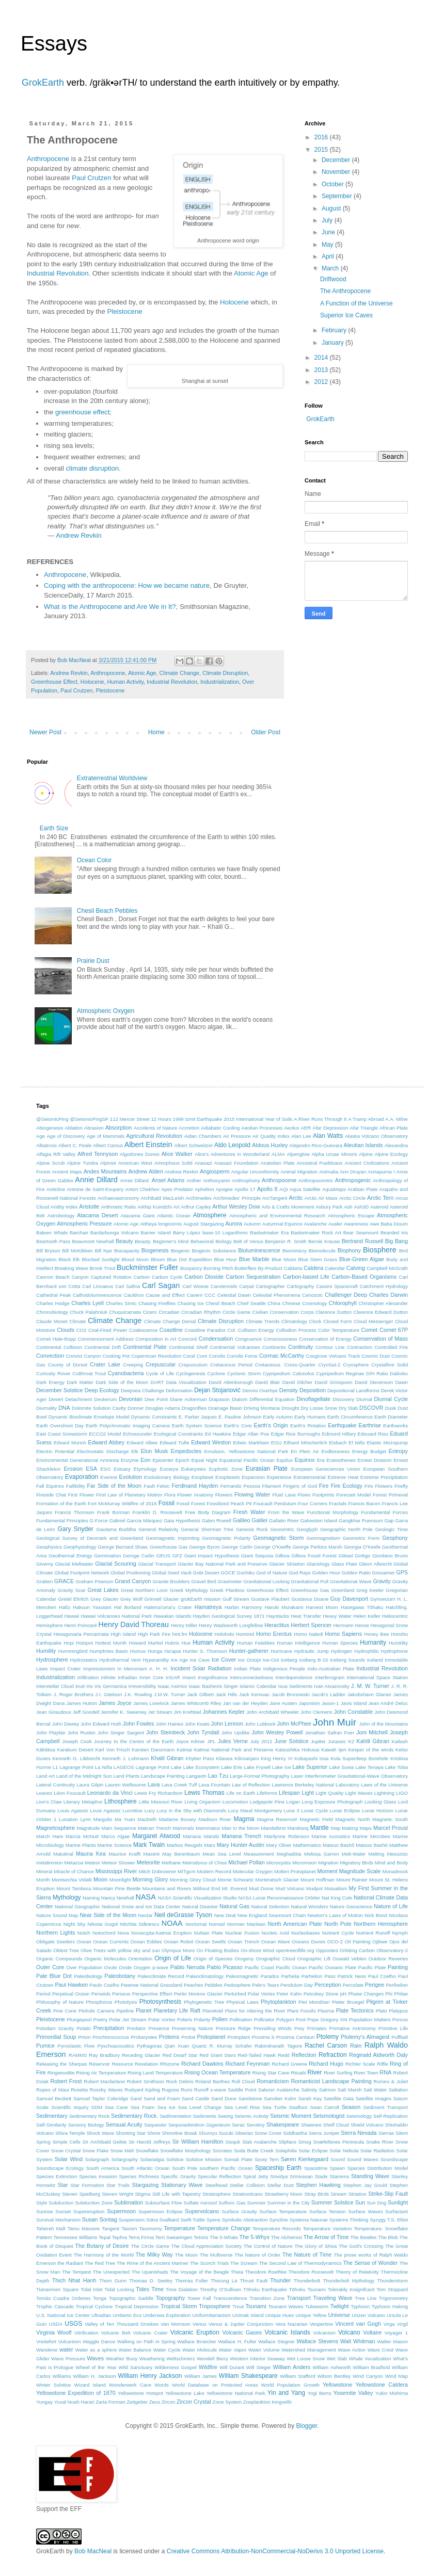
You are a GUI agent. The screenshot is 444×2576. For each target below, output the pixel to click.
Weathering (152, 2358)
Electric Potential (55, 1451)
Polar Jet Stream (127, 2019)
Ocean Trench (243, 1941)
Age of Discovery (65, 1136)
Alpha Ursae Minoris (334, 1154)
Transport (299, 2298)
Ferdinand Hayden (194, 1486)
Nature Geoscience (351, 1906)
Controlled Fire (391, 1347)
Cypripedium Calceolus (288, 1373)
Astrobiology (60, 1215)
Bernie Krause (324, 1241)
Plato (381, 2011)
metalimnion (49, 1862)
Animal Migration (299, 1171)
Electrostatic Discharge (103, 1451)
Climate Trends (262, 1321)
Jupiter (318, 1741)
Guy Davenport (349, 1599)
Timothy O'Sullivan (220, 2289)
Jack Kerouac (254, 1694)
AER (306, 1128)
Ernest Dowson (375, 1460)
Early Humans (310, 1417)
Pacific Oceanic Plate (332, 1967)
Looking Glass (380, 1802)
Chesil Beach (220, 1303)
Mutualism (335, 1888)
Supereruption (88, 2211)
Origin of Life (172, 1958)
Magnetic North (352, 1819)
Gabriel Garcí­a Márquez (135, 1520)
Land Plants (126, 1776)
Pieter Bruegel (348, 2002)
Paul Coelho (382, 1976)
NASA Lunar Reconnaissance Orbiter (280, 1898)
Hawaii (71, 1616)
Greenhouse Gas (310, 1590)
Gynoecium (382, 1599)
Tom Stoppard (392, 2289)
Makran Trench (154, 1828)
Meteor (92, 1862)
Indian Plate (247, 1668)
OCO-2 (335, 1941)
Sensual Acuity (123, 2124)
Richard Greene (289, 2064)
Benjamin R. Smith (286, 1241)
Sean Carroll (324, 2107)
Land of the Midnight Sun (84, 1776)
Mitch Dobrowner (158, 1871)
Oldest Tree (66, 1950)
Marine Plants (81, 1845)
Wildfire (208, 2367)
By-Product (270, 1268)
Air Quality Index (271, 1136)
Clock (315, 1321)
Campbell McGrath (387, 1268)
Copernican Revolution (156, 1356)
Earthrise (370, 1425)
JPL (211, 1741)
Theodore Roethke (266, 2272)
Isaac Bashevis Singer (213, 1686)
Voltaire (372, 2332)
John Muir (334, 1722)
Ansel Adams (168, 1180)
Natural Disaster (200, 1906)
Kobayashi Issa (311, 1758)
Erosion (73, 1469)
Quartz (199, 2046)
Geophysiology (80, 1547)
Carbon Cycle (167, 1277)
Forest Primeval (390, 1495)
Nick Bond (375, 1915)
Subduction (61, 2202)
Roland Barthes (212, 2081)
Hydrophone (394, 1651)
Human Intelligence (298, 1643)
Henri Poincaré (80, 1625)
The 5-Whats (224, 2237)
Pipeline (125, 2011)
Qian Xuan (177, 2046)
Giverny (44, 1564)
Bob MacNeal (93, 2551)
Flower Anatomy (195, 1495)
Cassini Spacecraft (337, 1286)
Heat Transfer (306, 1616)
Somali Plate (238, 2159)
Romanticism (273, 2081)
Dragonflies (194, 1408)
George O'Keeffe (272, 1547)
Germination (107, 1555)
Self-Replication (390, 2116)
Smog (304, 2142)
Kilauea (224, 1758)
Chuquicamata (125, 1312)
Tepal (104, 2237)
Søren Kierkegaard (304, 2159)
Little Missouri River (161, 1802)
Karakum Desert (75, 1749)
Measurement (259, 1854)
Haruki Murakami (283, 1607)
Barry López (186, 1232)
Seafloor (298, 2107)
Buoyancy (191, 1268)
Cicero (149, 1312)
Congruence (248, 1339)
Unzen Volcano (368, 2315)
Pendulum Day (296, 1985)
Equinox (305, 1460)
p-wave (160, 1967)
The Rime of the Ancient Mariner (152, 2263)
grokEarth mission (201, 1599)
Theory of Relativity (357, 2272)
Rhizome (170, 2064)
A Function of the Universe (356, 303)
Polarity (202, 2019)
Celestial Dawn (234, 1295)
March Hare (49, 1836)
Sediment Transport (385, 2107)
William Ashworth (331, 2367)
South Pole (184, 2168)
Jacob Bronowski (291, 1694)
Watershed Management (308, 2350)
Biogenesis (155, 1250)
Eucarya (169, 1469)
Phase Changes (366, 1994)
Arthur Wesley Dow (236, 1206)
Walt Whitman (357, 2341)
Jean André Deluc (388, 1703)
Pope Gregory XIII (327, 2019)
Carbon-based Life (306, 1277)
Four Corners (312, 1503)
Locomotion (235, 1802)
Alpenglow (298, 1154)
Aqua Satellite (305, 1189)
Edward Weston (211, 1442)
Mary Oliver (278, 1845)
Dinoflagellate (313, 1399)
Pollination (240, 2019)
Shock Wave (100, 2133)
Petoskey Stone (321, 1994)
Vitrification (86, 2333)
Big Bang (396, 1241)
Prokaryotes (144, 2037)
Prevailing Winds (272, 2028)
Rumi (186, 2089)
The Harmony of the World (103, 2255)
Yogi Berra (319, 2393)
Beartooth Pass (53, 1241)
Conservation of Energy (325, 1339)
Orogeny (243, 1958)
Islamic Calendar (258, 1686)
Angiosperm (215, 1171)
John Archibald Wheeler (272, 1712)
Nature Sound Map (57, 1915)
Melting (376, 1854)
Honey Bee (376, 1634)
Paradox (270, 1976)
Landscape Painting (163, 1776)
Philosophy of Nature (60, 2002)
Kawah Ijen (333, 1749)
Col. (231, 1330)
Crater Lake (105, 1364)
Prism (84, 2037)
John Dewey (65, 1724)
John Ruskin (82, 1732)
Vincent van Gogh (358, 2324)
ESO (105, 1469)
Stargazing (145, 2185)
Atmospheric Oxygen (105, 1011)
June (329, 232)
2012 (322, 381)
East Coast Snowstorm (61, 1434)
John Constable (353, 1712)
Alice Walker (177, 1154)
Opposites (327, 1950)
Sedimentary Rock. (134, 2116)
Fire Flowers (378, 1486)
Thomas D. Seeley (150, 2280)
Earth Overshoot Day (60, 1425)
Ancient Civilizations (367, 1163)
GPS (402, 1572)
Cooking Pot (116, 1356)
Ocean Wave (275, 1941)
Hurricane (281, 1651)
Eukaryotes (193, 1469)
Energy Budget (369, 1451)
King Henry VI (276, 1758)
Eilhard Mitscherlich (305, 1442)
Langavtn (196, 1776)
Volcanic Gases (242, 2332)
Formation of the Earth (61, 1503)
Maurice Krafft (124, 1854)
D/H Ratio (377, 1373)
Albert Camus (108, 1145)
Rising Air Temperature (101, 2072)
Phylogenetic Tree (204, 2002)
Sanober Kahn (280, 2098)
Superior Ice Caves (346, 315)
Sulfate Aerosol (200, 2202)
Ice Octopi (249, 1660)
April (329, 256)
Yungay (44, 2402)
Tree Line (365, 2298)
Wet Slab (337, 2358)
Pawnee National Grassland (151, 1985)
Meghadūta (289, 1854)
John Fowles (138, 1723)
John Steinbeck (165, 1732)
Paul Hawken (71, 1985)
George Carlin (236, 1547)
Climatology (294, 1321)
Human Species (340, 1643)
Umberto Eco (127, 2315)
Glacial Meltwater (74, 1564)
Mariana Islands (201, 1836)
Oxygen (142, 1967)
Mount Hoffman (317, 1879)
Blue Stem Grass (317, 1259)
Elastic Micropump (387, 1442)
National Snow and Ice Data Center (141, 1906)
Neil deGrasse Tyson (183, 1915)
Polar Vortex (162, 2019)
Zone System (227, 2402)
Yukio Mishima (391, 2393)
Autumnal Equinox (282, 1224)
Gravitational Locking (266, 1581)
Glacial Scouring (115, 1563)
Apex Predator (177, 1189)
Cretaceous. (268, 1364)
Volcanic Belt (115, 2333)
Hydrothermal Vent (119, 1660)
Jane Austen (283, 1703)
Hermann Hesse (351, 1625)
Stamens (339, 2176)
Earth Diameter (391, 1417)
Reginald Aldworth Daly (378, 2055)
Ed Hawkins (218, 1434)
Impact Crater (65, 1668)
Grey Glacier (104, 1599)
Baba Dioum (394, 1224)
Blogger (306, 2425)
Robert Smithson (145, 2081)
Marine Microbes (371, 1836)
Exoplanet (203, 1477)
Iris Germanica (110, 1686)
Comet (369, 1330)
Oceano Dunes (308, 1941)
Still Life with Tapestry (176, 2194)
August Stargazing (203, 1224)
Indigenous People (284, 1668)
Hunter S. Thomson (205, 1651)
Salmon (327, 2089)
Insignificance (213, 1677)
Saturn (400, 2098)
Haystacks (277, 1616)
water (66, 2349)
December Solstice (59, 1390)
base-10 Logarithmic (225, 1232)
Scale (42, 2107)
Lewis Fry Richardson (158, 1793)
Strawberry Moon (283, 2194)
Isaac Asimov (172, 1686)
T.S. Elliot (397, 2220)
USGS (73, 2323)
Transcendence (230, 2298)
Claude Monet (52, 1321)
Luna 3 (291, 1810)
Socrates (222, 2150)
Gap (389, 1520)
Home (156, 732)
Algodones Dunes (140, 1154)
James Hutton (81, 1703)
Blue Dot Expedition (189, 1259)
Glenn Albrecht (375, 1564)
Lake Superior (310, 1767)
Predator (136, 2028)
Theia (237, 2272)
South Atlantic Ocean (145, 2168)
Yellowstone (337, 2384)
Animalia (328, 1171)
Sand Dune (223, 2098)
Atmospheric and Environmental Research (277, 1215)
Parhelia (290, 1976)
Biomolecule (322, 1250)
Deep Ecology (102, 1390)
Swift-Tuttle (192, 2220)
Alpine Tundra (82, 1163)
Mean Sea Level (221, 1854)
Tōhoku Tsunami (307, 2289)
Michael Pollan (246, 1862)
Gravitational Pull (310, 1581)
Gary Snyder (75, 1529)
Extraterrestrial (309, 1477)
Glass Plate (344, 1564)
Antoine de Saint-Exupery (95, 1189)
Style (41, 2202)
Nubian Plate (208, 1933)
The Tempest (76, 2272)
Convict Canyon (83, 1356)
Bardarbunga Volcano (114, 1232)
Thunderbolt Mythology (348, 2280)
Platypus (398, 2011)
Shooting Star (131, 2133)
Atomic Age (251, 273)
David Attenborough (231, 1382)
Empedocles (186, 1451)
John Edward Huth (101, 1724)
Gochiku (245, 1572)
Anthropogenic (353, 1180)
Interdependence (293, 1677)
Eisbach (337, 1442)
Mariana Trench (241, 1836)
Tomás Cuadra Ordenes (63, 2298)
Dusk (391, 1408)
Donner (136, 1408)
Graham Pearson (94, 1581)
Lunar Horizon (377, 1810)
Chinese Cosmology (304, 1303)
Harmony (252, 1607)
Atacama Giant (138, 1215)
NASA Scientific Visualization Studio (197, 1898)
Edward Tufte (174, 1442)
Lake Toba (396, 1767)
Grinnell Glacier (162, 1599)
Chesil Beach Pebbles (107, 910)
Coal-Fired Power (107, 1330)
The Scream (244, 2263)
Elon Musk (154, 1451)
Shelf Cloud (336, 2125)
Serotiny (255, 2125)
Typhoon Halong (389, 2306)
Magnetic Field (315, 1819)
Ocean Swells (210, 1941)
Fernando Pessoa (240, 1486)
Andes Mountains (105, 1171)
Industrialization (219, 682)
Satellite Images (373, 2098)
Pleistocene (124, 311)
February (335, 330)
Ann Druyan (353, 1171)
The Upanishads (150, 2272)
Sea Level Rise (242, 2107)
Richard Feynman (248, 2063)
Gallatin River (284, 1520)
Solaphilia (286, 2150)
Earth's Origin (271, 1425)
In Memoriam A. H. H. (142, 1668)
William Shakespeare (248, 2375)
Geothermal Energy (70, 1555)
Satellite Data (339, 2098)
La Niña (103, 1767)
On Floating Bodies (217, 1950)
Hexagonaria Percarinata (80, 1634)
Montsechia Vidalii (72, 1879)
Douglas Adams (162, 1408)
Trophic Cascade (55, 2306)
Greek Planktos (227, 1590)
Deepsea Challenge (142, 1390)
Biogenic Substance (214, 1250)
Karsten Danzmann (153, 1749)
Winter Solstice (53, 2385)
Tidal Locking (119, 2289)
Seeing (225, 2116)
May (328, 244)
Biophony (349, 1250)
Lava (154, 1784)
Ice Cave (200, 1660)
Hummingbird (73, 1651)
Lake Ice (281, 1767)
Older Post (265, 732)
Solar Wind (69, 2159)
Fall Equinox (50, 1486)
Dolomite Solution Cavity (99, 1408)
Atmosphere (210, 1215)
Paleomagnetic (242, 1976)
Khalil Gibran (167, 1758)
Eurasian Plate (267, 1468)
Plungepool (79, 2019)
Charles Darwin (388, 1295)
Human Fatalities (256, 1643)
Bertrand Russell (362, 1241)
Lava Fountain (214, 1785)
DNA (64, 1408)
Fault (149, 1486)
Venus (200, 2324)
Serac (238, 2125)
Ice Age (179, 1660)
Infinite (108, 1677)
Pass (329, 1976)
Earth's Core (237, 1425)
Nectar (145, 1915)
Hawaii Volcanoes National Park (116, 1616)
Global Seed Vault (172, 1572)
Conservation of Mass (380, 1338)
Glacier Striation (287, 1564)
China (273, 1303)
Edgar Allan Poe (251, 1434)
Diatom (239, 1399)
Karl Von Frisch (113, 1749)
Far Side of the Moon (114, 1486)
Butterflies (245, 1268)
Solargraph (97, 2159)
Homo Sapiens (343, 1634)
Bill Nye (103, 1250)
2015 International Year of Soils (258, 1119)
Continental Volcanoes (235, 1347)
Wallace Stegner (276, 2341)
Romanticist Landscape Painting (331, 2081)
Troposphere (214, 2306)
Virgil (402, 2324)
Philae (401, 1994)
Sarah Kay (310, 2098)
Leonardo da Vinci (110, 1793)
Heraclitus (276, 1625)
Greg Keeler (370, 1590)
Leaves (44, 1793)
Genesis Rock (252, 1529)
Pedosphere (237, 1985)
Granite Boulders (170, 1581)
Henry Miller (184, 1625)
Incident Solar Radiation (200, 1668)
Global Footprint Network (81, 1572)
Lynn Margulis (96, 1819)
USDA (55, 2324)
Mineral (44, 1871)
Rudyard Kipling (142, 2089)
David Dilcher (297, 1382)
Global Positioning (130, 1572)
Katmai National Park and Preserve (234, 1749)
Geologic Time (391, 1529)
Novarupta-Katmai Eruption (161, 1933)
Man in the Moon (241, 1828)
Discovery (343, 1399)
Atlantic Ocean (174, 1215)
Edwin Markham (251, 1442)
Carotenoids (224, 1286)
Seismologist (328, 2116)
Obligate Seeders (55, 1941)
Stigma (142, 2194)
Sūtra (152, 2220)
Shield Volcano (367, 2125)
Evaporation (81, 1476)
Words (161, 2385)
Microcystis (278, 1862)
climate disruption (92, 468)
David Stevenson (374, 1382)
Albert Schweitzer (194, 1145)
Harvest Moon (322, 1607)
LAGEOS (124, 1767)
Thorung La (224, 2280)
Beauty (124, 1241)
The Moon (186, 2255)
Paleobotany (119, 1976)
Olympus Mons (178, 1950)
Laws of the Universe (384, 1785)
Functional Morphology (333, 1512)
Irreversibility (142, 1686)
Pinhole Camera (96, 2011)
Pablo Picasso (225, 1967)
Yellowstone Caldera (382, 2384)
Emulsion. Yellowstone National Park (246, 1451)
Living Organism (202, 1802)
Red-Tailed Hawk (257, 2055)
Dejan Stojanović (217, 1390)
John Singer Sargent (121, 1732)
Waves (95, 2358)
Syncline (278, 2220)
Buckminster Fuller (147, 1267)
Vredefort (46, 2341)
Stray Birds (316, 2194)
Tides (142, 2289)
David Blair (267, 1382)
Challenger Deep (346, 1295)
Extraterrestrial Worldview (112, 778)
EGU (276, 1442)
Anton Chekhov (142, 1189)
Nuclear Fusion (242, 1933)
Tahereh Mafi (51, 2228)
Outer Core (50, 1967)
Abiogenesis (49, 1128)
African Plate (393, 1128)
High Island (123, 1634)
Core (202, 1356)
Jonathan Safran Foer (329, 1732)
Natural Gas (234, 1906)
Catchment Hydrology (384, 1286)
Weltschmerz (180, 2358)
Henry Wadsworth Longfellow (231, 1625)
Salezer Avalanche (278, 2089)
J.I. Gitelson (109, 1694)
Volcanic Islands (287, 2332)
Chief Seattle (251, 1303)
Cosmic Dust (375, 1356)
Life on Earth (241, 1793)
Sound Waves (362, 2159)
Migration (328, 1862)
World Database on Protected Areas (215, 2385)
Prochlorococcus (110, 2037)
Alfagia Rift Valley (55, 1154)
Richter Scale (360, 2064)
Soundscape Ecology (60, 2168)
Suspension (132, 2220)
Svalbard (169, 2220)
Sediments (204, 2116)
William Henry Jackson (150, 2375)
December (337, 160)
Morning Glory (150, 1879)
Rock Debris (179, 2081)
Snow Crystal (66, 2150)
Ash (348, 1207)
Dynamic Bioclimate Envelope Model (89, 1417)
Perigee (374, 1985)
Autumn (252, 1224)
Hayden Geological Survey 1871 (228, 1616)
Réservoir (99, 2064)
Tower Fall (199, 2298)
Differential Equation (271, 1399)
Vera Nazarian (291, 2324)
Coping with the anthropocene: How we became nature (127, 585)
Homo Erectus (274, 1634)
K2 (351, 1741)
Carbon (142, 1277)
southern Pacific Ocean (225, 2168)
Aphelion (204, 1189)
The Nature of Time (306, 2254)
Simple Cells (66, 2142)
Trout (238, 2306)
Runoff (201, 2089)
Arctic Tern (380, 1198)
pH (343, 1994)
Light (307, 1793)
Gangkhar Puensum (361, 1520)
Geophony (395, 1538)
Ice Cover (224, 1659)
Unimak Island (248, 2315)
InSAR (173, 1677)
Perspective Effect (152, 1994)
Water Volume (264, 2350)
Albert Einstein (148, 1144)
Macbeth (146, 1819)
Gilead (346, 1555)
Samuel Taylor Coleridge (100, 2098)
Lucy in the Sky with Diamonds (191, 1810)
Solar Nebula (343, 2150)
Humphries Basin (109, 1651)
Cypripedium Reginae (340, 1373)
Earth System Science (197, 1425)
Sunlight (398, 2202)
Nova (123, 1933)
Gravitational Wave (351, 1581)
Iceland (375, 1660)
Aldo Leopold (232, 1145)
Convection (50, 1356)
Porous (400, 2019)
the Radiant (70, 2263)
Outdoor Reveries (388, 1958)
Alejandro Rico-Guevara (315, 1145)
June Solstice (292, 1741)
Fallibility (75, 1486)
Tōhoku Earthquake (265, 2289)
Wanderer (47, 2350)
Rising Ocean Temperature (217, 2072)
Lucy (150, 1810)
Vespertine (321, 2324)
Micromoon (304, 1862)
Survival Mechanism (58, 2220)
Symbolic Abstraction (245, 2220)
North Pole (338, 1924)
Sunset (63, 2211)
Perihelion (397, 1985)
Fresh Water (249, 1512)
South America (102, 2168)
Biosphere (380, 1250)
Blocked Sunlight (101, 1259)
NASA (146, 1897)
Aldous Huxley (270, 1145)
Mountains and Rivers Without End (181, 1888)
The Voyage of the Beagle (199, 2272)
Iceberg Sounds (347, 1660)
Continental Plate (144, 1347)
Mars (209, 1845)
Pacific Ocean (291, 1967)
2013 (322, 370)
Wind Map (396, 2376)
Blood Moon (135, 1259)
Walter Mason (392, 2341)
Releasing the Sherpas (61, 2064)
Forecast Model (353, 1495)
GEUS (163, 1555)
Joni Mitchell (372, 1732)
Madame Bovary (177, 1819)
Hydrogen (342, 1651)
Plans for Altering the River (255, 2011)
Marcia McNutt (82, 1836)
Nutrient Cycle (338, 1933)
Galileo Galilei (250, 1520)
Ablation (74, 1128)
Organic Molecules (105, 1958)
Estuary (122, 1469)
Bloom (158, 1259)
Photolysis (126, 2002)
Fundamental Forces (384, 1512)
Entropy (398, 1451)
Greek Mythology (189, 1590)
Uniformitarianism (211, 2315)
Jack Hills (226, 1694)
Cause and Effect (165, 1295)
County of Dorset (68, 1364)
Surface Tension (327, 2211)
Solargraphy (124, 2159)
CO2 (81, 1330)
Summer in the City (288, 2202)
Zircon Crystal (194, 2401)
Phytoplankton (278, 2002)
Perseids (100, 1994)
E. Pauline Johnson (239, 1417)
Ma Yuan (125, 1819)
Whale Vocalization (370, 2358)
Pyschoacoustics (115, 2046)
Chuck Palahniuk (88, 1312)
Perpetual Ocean (71, 1994)
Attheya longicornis (161, 1224)
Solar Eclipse (313, 2150)
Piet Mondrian (314, 2002)
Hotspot (84, 1643)
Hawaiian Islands (172, 1616)
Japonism (309, 1703)
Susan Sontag (99, 2219)
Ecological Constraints (178, 1434)
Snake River (379, 2142)
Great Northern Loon (144, 1590)
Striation (357, 2194)
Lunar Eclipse (345, 1810)
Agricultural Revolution (154, 1136)
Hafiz (64, 1607)
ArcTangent (275, 1198)
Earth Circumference (350, 1417)
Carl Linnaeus (97, 1286)
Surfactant (396, 2211)
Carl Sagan (161, 1285)
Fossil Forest (191, 1503)
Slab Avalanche (259, 2142)
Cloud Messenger (373, 1321)
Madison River (214, 1819)
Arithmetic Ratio (118, 1207)
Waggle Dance (99, 2341)
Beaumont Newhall (93, 1241)
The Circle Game (150, 2246)
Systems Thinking (349, 2220)
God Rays (300, 1572)
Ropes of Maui (52, 2089)
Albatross (46, 1145)
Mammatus (208, 1828)
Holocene (234, 302)
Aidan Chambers (202, 1136)
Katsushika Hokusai (297, 1749)
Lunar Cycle (314, 1810)
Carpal (246, 1286)
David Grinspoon (334, 1382)
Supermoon (121, 2211)
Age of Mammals (105, 1136)
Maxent (152, 1854)
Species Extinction (56, 2176)
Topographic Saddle (131, 2298)
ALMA (278, 1154)
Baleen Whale (52, 1232)
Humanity (373, 1642)
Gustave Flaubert (270, 1599)
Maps (365, 1828)
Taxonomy (150, 2228)
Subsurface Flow (163, 2202)
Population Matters (370, 2019)
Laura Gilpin (89, 1785)
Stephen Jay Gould (365, 2185)
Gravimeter (229, 1581)
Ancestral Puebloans (319, 1163)
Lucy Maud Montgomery (255, 1810)
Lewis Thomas (204, 1792)
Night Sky (75, 1924)
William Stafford (297, 2376)
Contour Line (330, 1347)
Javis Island (354, 1703)
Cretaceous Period (231, 1364)
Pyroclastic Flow (75, 2046)
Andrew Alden (146, 1171)
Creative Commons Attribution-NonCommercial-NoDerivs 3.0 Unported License (275, 2551)
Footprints (323, 1495)
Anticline (55, 1189)
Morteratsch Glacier (276, 1879)
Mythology (67, 1897)
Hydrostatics (84, 1660)
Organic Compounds (59, 1958)
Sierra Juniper (324, 2133)
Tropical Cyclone (94, 2306)
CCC (209, 1295)
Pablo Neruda (187, 1967)
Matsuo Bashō (372, 1845)
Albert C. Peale (75, 1145)
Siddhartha (295, 2133)
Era (321, 1460)
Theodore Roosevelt (311, 2272)
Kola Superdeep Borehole (359, 1758)
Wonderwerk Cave (130, 2385)
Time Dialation (182, 2289)
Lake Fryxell (257, 1767)
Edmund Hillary (339, 1434)
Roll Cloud (243, 2081)
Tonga (99, 2298)
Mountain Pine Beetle (117, 1888)
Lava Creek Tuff (179, 1785)
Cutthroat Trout (89, 1373)
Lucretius (132, 1810)
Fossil (166, 1503)
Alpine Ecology (391, 1154)
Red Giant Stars (217, 2055)
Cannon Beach (53, 1277)
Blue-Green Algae (361, 1259)
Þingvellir (282, 2402)
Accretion (189, 1128)
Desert (56, 1399)
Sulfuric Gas (232, 2202)
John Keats (197, 1724)
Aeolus (291, 1128)
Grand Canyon (133, 1581)
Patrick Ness (352, 1976)
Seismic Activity (251, 2116)
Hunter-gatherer (248, 1651)
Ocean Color (94, 860)
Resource (122, 2064)
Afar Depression (330, 1128)
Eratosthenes (341, 1460)
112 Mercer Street (130, 1119)
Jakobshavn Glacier (369, 1694)
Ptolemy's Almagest (365, 2037)
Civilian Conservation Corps (283, 1312)
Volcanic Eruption (194, 2332)
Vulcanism (69, 2341)
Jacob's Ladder (328, 1694)
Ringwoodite (61, 2072)
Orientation (140, 1958)
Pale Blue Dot (54, 1976)
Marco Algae (115, 1836)
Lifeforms (267, 1793)
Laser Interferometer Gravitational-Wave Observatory (349, 1776)
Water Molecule (199, 2350)
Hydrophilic (366, 1651)
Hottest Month (110, 1643)
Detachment (78, 1399)
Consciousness (280, 1339)
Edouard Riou (373, 1434)
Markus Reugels (185, 1845)
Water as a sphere (96, 2350)
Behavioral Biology (211, 1241)
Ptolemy (327, 2036)
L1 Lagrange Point (73, 1767)
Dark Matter (80, 1382)
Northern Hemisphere (381, 1924)
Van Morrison (176, 2324)
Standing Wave (370, 2176)
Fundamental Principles (62, 1520)
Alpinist (108, 1163)
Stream (338, 2194)
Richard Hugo (326, 2063)
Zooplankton (257, 2402)
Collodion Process (296, 1330)
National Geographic (77, 1906)
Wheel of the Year (95, 2367)
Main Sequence (118, 1828)
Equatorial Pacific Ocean (247, 1460)
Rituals (298, 2072)
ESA (91, 1469)
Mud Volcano (289, 1888)
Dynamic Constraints (154, 1417)
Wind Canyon (368, 2376)
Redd (284, 2055)
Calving (355, 1268)
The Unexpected (111, 2272)
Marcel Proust (390, 1828)
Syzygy (378, 2220)
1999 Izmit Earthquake (197, 1119)
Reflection (304, 2055)
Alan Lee (301, 1136)
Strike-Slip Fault (388, 2194)
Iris (89, 1686)
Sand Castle (195, 2098)
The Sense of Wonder (370, 2263)
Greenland (342, 1590)
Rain (355, 2045)
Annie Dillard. (135, 1180)
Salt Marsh (350, 2089)
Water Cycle (167, 2350)
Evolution (130, 1477)
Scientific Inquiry (69, 2107)
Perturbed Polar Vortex (249, 1994)
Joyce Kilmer (190, 1741)
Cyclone (217, 1373)
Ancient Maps (67, 1171)
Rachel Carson (326, 2045)
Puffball (399, 2037)
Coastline (171, 1330)
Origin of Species (213, 1958)
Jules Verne (233, 1741)
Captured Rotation (111, 1277)
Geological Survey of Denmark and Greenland (89, 1538)
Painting (398, 1967)
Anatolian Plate (278, 1163)
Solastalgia (152, 2159)
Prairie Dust (93, 960)
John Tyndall (203, 1732)
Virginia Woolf (53, 2332)
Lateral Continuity (55, 1785)
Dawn (401, 1382)
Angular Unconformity (255, 1171)
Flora (170, 1495)
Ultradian (101, 2315)
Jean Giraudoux (53, 1712)
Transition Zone (266, 2298)
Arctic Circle (352, 1198)
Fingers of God (300, 1486)
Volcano (349, 2332)
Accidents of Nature (155, 1128)
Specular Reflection (219, 2176)
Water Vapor (233, 2350)
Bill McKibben (77, 1250)
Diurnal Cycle (391, 1399)
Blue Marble (254, 1259)
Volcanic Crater (150, 2333)
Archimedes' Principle (237, 1198)
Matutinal (63, 1854)
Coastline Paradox (205, 1330)
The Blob (388, 2237)
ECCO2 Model (105, 1434)
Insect (189, 1677)
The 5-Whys (254, 2237)
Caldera (313, 1268)
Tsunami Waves (285, 2306)
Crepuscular (161, 1364)
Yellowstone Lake (184, 2393)
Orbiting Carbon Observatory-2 (374, 1950)
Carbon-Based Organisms (364, 1277)
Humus (138, 1651)
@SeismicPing (52, 1119)
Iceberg (289, 1660)
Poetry (100, 2019)
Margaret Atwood (156, 1836)
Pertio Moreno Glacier (198, 1994)
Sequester (155, 2125)
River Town (366, 2072)
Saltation (398, 2089)
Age (40, 1136)
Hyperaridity (155, 1660)
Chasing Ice (191, 1303)
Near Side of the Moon (108, 1915)
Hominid (245, 1634)
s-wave (218, 2089)
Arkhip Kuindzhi (154, 1207)
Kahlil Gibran (373, 1741)
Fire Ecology (346, 1486)
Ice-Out (271, 1660)
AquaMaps (334, 1189)
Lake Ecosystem (201, 1767)
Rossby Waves (105, 2089)
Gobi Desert (206, 1572)
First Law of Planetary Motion (129, 1495)
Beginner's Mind (170, 1241)
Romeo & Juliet (390, 2081)
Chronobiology (52, 1312)
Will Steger (258, 2367)
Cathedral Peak (53, 1295)
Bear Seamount (360, 1232)
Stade (321, 2176)
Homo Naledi (308, 1634)
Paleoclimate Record (161, 1976)
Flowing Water (252, 1494)
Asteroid (379, 1207)
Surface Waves (365, 2211)
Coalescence (143, 1330)
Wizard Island (90, 2385)
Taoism (129, 2228)
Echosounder (137, 1434)
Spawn (337, 2168)
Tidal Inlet (91, 2289)
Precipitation (108, 2028)
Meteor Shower (118, 1862)
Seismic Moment (290, 2116)
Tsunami (255, 2306)
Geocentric (282, 1529)
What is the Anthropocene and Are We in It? (110, 606)
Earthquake (342, 1425)
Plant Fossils (301, 2011)
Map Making (344, 1828)
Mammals (183, 1828)
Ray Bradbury (104, 2055)
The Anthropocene (345, 291)
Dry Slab (348, 1408)
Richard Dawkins (202, 2063)
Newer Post (45, 732)
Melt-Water (354, 1854)
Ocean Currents (111, 1941)
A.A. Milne (396, 1119)
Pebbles (213, 1985)
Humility (46, 1651)
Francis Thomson (74, 1512)
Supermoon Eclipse (160, 2211)
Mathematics (307, 1845)
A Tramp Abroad (366, 1119)
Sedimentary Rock (89, 2116)
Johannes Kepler (224, 1712)
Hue (186, 1643)
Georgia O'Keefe (362, 1547)
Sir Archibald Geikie (105, 2142)
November (337, 171)
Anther (193, 1180)
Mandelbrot (273, 1828)
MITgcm (187, 1871)
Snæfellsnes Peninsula (338, 2142)
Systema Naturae (309, 2220)
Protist (188, 2037)
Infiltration (88, 1677)
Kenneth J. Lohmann (125, 1758)
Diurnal (364, 1399)
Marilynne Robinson (286, 1836)
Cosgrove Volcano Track (333, 1356)
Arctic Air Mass (321, 1198)
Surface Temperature (283, 2211)
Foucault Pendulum (274, 1503)
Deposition (312, 1390)
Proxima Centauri (295, 2037)
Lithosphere (120, 1801)
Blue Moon (284, 1259)
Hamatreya (208, 1607)
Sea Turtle (275, 2107)
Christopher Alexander (383, 1303)
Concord (187, 1339)
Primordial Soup (56, 2037)
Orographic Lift (313, 1958)
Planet (144, 2010)
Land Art (45, 1776)
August (332, 208)
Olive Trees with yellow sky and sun (120, 1950)
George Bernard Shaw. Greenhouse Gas (142, 1547)
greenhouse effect (82, 412)
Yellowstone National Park (236, 2393)
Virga (388, 2324)
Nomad (217, 1924)
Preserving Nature (192, 2028)
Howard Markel (146, 1643)
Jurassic (337, 1741)
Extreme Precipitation (384, 1477)
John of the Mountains (383, 1724)
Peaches (193, 1985)
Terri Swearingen (173, 2237)
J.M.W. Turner (169, 1694)
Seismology (359, 2116)
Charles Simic (121, 1303)
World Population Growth (290, 2385)
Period (43, 1994)
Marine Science (115, 1845)
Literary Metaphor (83, 1802)
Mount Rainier (351, 1879)
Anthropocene (48, 159)
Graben (44, 1581)
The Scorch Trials (209, 2263)
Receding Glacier (141, 2055)
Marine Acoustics (330, 1836)
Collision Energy (256, 1330)
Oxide (125, 1967)
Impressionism (99, 1668)
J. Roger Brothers (73, 1694)
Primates (317, 2028)
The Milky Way (153, 2254)
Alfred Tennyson (97, 1154)
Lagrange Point (152, 1767)
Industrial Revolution (58, 273)
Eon (145, 1460)
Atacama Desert (97, 1215)
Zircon (169, 2402)
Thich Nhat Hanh (74, 2280)
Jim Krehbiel (187, 1712)
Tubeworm (316, 2306)
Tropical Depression (137, 2306)
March (331, 268)
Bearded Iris (394, 1232)
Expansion (253, 1477)
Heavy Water (337, 1616)
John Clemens (316, 1712)
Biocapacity (126, 1250)
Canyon (80, 1277)
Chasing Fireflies (157, 1303)
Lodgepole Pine (267, 1802)
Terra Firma (141, 2237)
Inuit (80, 1686)
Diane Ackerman (188, 1399)
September (338, 196)
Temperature (179, 2228)
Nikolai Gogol (103, 1924)
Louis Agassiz (72, 1810)
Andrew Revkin (79, 535)
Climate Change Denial (170, 1321)
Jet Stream (160, 1712)
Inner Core (151, 1677)
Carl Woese (195, 1286)
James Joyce (115, 1703)
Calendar (335, 1268)
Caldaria (293, 1268)
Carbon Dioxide (204, 1277)
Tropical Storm (179, 2306)
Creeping (133, 1364)
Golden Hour (326, 1572)
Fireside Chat (51, 1495)
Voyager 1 (396, 2333)
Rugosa (170, 2089)
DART (157, 1382)
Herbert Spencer (311, 1625)
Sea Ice (166, 2107)
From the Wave (286, 1512)
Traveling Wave (333, 2298)
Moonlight (120, 1879)
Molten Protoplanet (295, 1871)
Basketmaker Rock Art (316, 1232)
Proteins (169, 2037)
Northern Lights (55, 1932)
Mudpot (314, 1888)
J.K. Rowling (138, 1694)
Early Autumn (278, 1417)
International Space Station (377, 1677)
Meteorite (148, 1862)
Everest (108, 1477)
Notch (83, 1933)
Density (288, 1390)
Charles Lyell (87, 1303)
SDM (96, 2107)
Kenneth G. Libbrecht (76, 1758)
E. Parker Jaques (198, 1417)
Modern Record (214, 1871)
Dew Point (156, 1399)
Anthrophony (246, 1180)
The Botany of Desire (102, 2246)
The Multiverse (216, 2255)
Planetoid (212, 2011)
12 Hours (161, 1119)
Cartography (300, 1286)
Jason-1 (330, 1703)
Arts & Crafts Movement (287, 1207)
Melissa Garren (321, 1854)
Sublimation (128, 2202)
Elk (134, 1451)
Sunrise (44, 2211)
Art (176, 1207)
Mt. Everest (234, 1888)
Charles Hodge (53, 1303)
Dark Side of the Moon (122, 1382)
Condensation (216, 1338)
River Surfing (338, 2072)
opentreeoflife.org (295, 1950)
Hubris (172, 1643)
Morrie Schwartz (235, 1879)
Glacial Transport (157, 1564)
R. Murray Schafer (230, 2046)
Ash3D (361, 1207)
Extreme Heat (342, 1477)
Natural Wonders (309, 1906)
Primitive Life (393, 2028)
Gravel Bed (203, 1581)
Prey (299, 2028)
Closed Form (337, 1321)
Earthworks (395, 1425)
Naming (91, 1898)
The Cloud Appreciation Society (206, 2246)
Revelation (146, 2064)
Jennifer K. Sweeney (124, 1712)
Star (63, 2185)
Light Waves (359, 1793)
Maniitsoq (298, 1828)
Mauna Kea (91, 1853)
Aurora (233, 1223)
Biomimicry (294, 1250)
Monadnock (395, 1871)
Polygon (285, 2019)
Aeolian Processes (261, 1128)
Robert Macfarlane (104, 2081)
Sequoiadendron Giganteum (199, 2125)
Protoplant (238, 2037)
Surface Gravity (239, 2211)
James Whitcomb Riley (195, 1703)
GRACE (64, 1581)
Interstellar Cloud (55, 1686)
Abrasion (94, 1128)
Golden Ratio (356, 1572)
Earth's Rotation (308, 1425)
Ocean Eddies (146, 1941)
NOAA (172, 1923)
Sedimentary (52, 2116)
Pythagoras (149, 2046)
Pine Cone (65, 2011)
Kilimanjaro (246, 1758)
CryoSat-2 (329, 1364)
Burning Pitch (218, 1268)
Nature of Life (391, 1906)
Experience (279, 1477)
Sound (337, 2159)
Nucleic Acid (275, 1933)
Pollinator (264, 2019)
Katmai (184, 1749)
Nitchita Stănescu (139, 1924)
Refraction (333, 2054)
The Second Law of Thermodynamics (300, 2263)
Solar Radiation (377, 2150)
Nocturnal (196, 1924)
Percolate (353, 1985)
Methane (171, 1862)
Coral (189, 1356)
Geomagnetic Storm (278, 1538)
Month (43, 1879)
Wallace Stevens (317, 2341)
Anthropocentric (315, 1180)
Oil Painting (358, 1941)
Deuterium (105, 1399)
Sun (360, 2202)
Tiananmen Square (57, 2289)
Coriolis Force (242, 1356)
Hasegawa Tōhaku (362, 1607)
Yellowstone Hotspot (140, 2393)
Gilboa (282, 1555)
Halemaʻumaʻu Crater (168, 1607)
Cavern (194, 1295)
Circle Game (236, 1312)
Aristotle (89, 1206)
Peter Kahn (289, 1994)
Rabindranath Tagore (278, 2046)
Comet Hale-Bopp (56, 1339)
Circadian (169, 1312)
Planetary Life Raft (176, 2010)
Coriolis (217, 1356)
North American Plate (294, 1924)
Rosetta (79, 2089)
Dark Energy (50, 1382)
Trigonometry (393, 2298)
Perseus (121, 1994)
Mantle (319, 1827)
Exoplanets (227, 1477)
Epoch (182, 1460)
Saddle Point (242, 2089)
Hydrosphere (52, 1659)
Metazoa (74, 1862)
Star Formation (87, 2185)
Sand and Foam (162, 2098)
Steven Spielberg (81, 2194)
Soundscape (394, 2159)
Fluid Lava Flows (291, 1495)
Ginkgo (362, 1555)
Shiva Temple (70, 2133)
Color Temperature (338, 1330)
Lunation (68, 1819)
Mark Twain (149, 1844)
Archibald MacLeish (162, 1198)
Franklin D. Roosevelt (157, 1512)
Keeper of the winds (370, 1749)
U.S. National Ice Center (63, 2315)
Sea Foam (143, 2107)
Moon (100, 1879)
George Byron (204, 1547)
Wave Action (352, 2350)
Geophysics (49, 1547)
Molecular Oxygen (253, 1871)
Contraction (359, 1347)
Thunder (280, 2280)
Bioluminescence (259, 1250)
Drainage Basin (225, 1408)
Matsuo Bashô (339, 1845)
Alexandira (396, 1145)
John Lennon (227, 1723)
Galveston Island (319, 1520)
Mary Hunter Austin (240, 1845)
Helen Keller (366, 1616)
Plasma (326, 2011)
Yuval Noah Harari (74, 2402)
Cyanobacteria (126, 1373)
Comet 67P (393, 1330)
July (328, 220)
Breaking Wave (71, 1268)
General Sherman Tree (207, 1529)
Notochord (103, 1933)
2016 (322, 137)
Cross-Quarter (299, 1364)
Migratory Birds (356, 1862)
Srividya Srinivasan (291, 2176)
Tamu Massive (84, 2228)
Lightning (384, 1793)
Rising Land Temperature (155, 2072)
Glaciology (318, 1564)
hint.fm (179, 1634)
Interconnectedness (251, 1677)
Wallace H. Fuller (237, 2341)
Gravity (381, 1581)
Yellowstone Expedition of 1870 (76, 2393)
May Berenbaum (181, 1854)
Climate (77, 1321)
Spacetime (315, 2168)
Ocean (84, 1941)
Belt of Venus (248, 1241)
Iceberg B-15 (313, 1660)
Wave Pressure (68, 2358)
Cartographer (270, 1286)
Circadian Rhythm (201, 1312)
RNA (385, 2072)
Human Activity (125, 682)
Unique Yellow (310, 2315)
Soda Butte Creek (254, 2150)
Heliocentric (395, 1616)
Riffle (382, 2064)
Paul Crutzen (91, 178)
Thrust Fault (254, 2280)
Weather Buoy (121, 2358)
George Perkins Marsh (317, 1547)
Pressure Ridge (233, 2028)
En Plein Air (305, 1451)
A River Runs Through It (320, 1119)
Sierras (386, 2133)
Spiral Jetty (255, 2176)
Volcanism (324, 2333)
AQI (283, 1189)
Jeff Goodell (86, 1712)
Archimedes (198, 1198)
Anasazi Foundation (236, 1163)
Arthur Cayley (196, 1207)
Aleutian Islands (363, 1145)
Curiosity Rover (53, 1373)
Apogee (224, 1189)
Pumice (45, 2045)
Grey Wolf (131, 1599)
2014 (322, 357)
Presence (159, 2028)
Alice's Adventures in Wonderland (232, 1154)
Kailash (400, 1741)
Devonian (130, 1399)
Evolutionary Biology (166, 1477)
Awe (374, 1224)
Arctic (296, 1198)
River (314, 2072)
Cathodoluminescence (97, 1295)
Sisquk (233, 2142)
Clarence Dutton (333, 1312)
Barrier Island (155, 1232)
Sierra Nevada (358, 2133)
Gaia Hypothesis (182, 1520)
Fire (324, 1486)
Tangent (110, 2228)
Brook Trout (102, 1268)
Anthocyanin (216, 1180)
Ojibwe (379, 1941)
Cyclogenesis (190, 1373)
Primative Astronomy (352, 2028)
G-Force (98, 1520)
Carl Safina (127, 1286)
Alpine (366, 1154)
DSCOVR (371, 1408)
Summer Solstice (332, 2202)
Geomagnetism (323, 1538)
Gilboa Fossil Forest (314, 1555)
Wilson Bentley (334, 2376)
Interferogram (330, 1677)
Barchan (79, 1232)
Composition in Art (155, 1339)
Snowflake (147, 2150)
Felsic (163, 1486)
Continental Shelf (188, 1347)
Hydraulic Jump (311, 1651)
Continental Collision (59, 1347)
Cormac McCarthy (281, 1356)
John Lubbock (260, 1724)
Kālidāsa (45, 1749)
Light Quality (329, 1793)
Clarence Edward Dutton (380, 1312)
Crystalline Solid (389, 1364)
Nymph (400, 1933)
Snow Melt (122, 2150)
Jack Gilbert (200, 1694)
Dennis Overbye (260, 1390)
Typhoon (360, 2306)
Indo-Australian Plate (330, 1668)
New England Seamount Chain (271, 1915)
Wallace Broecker (196, 2341)
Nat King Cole (337, 1898)
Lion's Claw (48, 1802)
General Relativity (158, 1529)
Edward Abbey (106, 1442)
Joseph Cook (77, 1741)
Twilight (339, 2306)
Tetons (201, 2237)
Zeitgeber (137, 2402)
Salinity (309, 2089)
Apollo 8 (267, 1189)
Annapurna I (381, 1171)
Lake (176, 1767)
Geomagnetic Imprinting (172, 1538)
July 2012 (261, 1741)
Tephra (119, 2237)
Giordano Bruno (390, 1555)
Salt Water (375, 2089)
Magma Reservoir (277, 1819)
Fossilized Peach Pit (229, 1503)
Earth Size (54, 828)
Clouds (65, 1330)
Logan (293, 1802)
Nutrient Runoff (373, 1933)
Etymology (145, 1469)
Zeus (154, 2402)
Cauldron (134, 1295)
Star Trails (118, 2185)
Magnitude (88, 1828)
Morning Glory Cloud (193, 1879)
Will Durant (231, 2367)
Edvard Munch (70, 1442)
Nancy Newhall (117, 1898)
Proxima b (262, 2037)
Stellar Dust (280, 2185)
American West (135, 1163)
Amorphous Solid (173, 1163)
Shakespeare (282, 2124)
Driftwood (333, 279)
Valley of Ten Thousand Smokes (121, 2324)
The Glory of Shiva (315, 2246)
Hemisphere (49, 1625)
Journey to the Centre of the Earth (133, 1741)
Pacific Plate (372, 1967)
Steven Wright (117, 2194)
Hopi (69, 1643)
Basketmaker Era (269, 1232)
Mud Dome (261, 1888)
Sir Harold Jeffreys (149, 2142)
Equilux (285, 1460)
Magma (243, 1819)
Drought (290, 1408)
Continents (274, 1347)
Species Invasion (98, 2176)
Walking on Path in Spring (146, 2341)
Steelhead (216, 2185)
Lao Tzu (218, 1776)
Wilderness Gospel (175, 2367)
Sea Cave (116, 2107)
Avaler (335, 1224)
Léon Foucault (69, 1793)
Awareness (356, 1224)
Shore (154, 2133)
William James (200, 2376)
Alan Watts (328, 1135)
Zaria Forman (110, 2402)
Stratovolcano (247, 2194)
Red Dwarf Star (179, 2055)
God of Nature (271, 1572)
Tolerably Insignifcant (351, 2289)
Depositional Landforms (353, 1390)
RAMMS (78, 2055)
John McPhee (294, 1723)
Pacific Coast (259, 1967)
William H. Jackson (94, 2376)
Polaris (184, 2019)
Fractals (337, 1503)
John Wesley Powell (277, 1732)
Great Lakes (103, 1590)
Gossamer (383, 1572)
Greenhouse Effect (54, 682)
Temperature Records (276, 2228)
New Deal (225, 1915)
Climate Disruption (225, 673)
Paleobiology (88, 1976)
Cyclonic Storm (244, 1373)
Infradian (127, 1677)
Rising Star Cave (271, 2072)
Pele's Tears (265, 1985)
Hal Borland (127, 1607)
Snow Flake (96, 2150)
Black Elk (69, 1259)
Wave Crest (381, 2350)
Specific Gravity (178, 2176)
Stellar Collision (247, 2185)
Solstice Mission (204, 2159)
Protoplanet (211, 2037)
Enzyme (130, 1460)
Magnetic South (390, 1819)
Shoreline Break (179, 2133)
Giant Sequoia (257, 1555)
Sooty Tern (267, 2159)
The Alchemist (286, 2237)
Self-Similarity (51, 2125)
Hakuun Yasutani (92, 1607)
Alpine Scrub (50, 1163)
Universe (339, 2315)
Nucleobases (305, 1933)
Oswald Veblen (349, 1958)
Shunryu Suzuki (216, 2133)
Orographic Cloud (275, 1958)
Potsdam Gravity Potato (63, 2028)
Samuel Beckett (53, 2098)
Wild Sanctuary (136, 2367)
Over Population (84, 1967)
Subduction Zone (94, 2202)
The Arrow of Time (326, 2237)
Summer (256, 2202)
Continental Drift (103, 1347)
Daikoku (399, 1373)
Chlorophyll (343, 1303)
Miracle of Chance (74, 1871)
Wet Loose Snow (306, 2358)
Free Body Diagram (207, 1512)
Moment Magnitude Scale (348, 1871)
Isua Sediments (295, 1686)
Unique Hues (279, 2315)
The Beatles (363, 2237)
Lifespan (289, 1793)
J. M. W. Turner (370, 1686)
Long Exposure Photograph (332, 1802)
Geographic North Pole (346, 1529)
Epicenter (163, 1460)
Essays (54, 43)
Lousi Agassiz (105, 1810)
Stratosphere (216, 2194)
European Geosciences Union (325, 1469)
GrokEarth (43, 82)
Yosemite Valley (353, 2393)
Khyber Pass (199, 1758)
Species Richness (139, 2176)
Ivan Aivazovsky (332, 1686)
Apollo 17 (245, 1189)
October (333, 184)
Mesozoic (397, 1854)
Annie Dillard (96, 1180)
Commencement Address (105, 1339)
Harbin (232, 1607)
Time (157, 2289)
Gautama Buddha (116, 1529)
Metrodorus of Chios (204, 1862)
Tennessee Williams (76, 2237)
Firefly (401, 1486)
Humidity (398, 1643)
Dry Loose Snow (318, 1408)
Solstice (175, 2159)
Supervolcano (202, 2211)
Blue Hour (225, 1259)
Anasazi (203, 1163)
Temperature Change (223, 2228)
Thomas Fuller (191, 2280)
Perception (327, 1985)
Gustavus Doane (309, 1599)
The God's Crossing (361, 2246)
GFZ (177, 1555)
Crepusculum (193, 1364)
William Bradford (371, 2367)
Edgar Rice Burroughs (296, 1434)
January (333, 342)
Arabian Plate (362, 1189)
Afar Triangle (364, 1128)
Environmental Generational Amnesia (77, 1460)
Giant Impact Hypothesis (212, 1555)
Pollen (220, 2019)
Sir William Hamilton (198, 2141)
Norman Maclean (246, 1924)
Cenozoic (312, 1295)
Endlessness (336, 1451)
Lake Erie (231, 1767)
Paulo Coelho (104, 1985)
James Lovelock (151, 1703)
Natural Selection (270, 1906)
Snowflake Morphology (185, 2150)
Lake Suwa (341, 1767)
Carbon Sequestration (253, 1277)
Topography (170, 2298)
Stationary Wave (182, 2185)
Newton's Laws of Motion (335, 1915)
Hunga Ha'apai (164, 1651)
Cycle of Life (160, 1373)
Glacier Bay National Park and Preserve (222, 1564)
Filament (271, 1486)
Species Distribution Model (377, 2168)
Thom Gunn (112, 2280)
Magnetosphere (55, 1828)
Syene (213, 2220)
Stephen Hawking (318, 2185)
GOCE (227, 1572)
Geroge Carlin (138, 1555)
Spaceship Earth (278, 2167)
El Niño (356, 1442)
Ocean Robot (178, 1941)
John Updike (235, 1732)
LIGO (402, 1793)
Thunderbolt (307, 2280)
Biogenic (180, 1250)
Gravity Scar (71, 1590)
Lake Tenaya (369, 1767)
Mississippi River (116, 1871)
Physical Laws (243, 2002)
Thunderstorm (392, 2280)
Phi (388, 1994)
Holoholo (224, 1634)
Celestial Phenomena (276, 1295)
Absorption (118, 1127)
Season (351, 2107)
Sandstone (250, 2098)
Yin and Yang (286, 2392)
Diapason (219, 1399)
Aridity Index (64, 1207)
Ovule (110, 1967)
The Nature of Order (257, 2255)
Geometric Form (361, 1538)
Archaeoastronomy (118, 1198)
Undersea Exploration (167, 2315)
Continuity (300, 1347)
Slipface (287, 2142)
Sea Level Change (199, 2107)
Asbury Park (328, 1207)
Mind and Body (391, 1862)
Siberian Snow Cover (258, 2133)
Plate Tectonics (355, 2010)
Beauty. (143, 1241)
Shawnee (311, 2125)
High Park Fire (154, 1634)
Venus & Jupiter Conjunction (241, 2324)
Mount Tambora (73, 1888)
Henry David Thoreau (134, 1624)
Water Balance (135, 2350)
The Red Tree (100, 2263)
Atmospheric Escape (351, 1215)
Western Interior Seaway (257, 2358)
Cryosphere (356, 1364)
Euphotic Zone (226, 1469)
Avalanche (315, 1224)
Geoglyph (307, 1529)
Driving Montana (262, 1408)
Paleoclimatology (205, 1976)
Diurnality (46, 1408)
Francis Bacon (364, 1503)
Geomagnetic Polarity (226, 1538)
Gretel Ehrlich (73, 1599)
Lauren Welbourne (125, 1785)
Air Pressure (236, 1136)
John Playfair (51, 1732)
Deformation (179, 1390)
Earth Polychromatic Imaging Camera (128, 1425)
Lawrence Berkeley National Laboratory (315, 1785)
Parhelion (312, 1976)
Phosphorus (99, 2002)
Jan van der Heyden (245, 1703)
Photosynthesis (160, 2001)
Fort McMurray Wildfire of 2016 (122, 1503)
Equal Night (205, 1460)
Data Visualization (186, 1382)
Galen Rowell (216, 1520)
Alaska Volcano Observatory (376, 1136)
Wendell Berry (212, 2358)
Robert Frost (66, 2081)
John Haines (169, 1724)
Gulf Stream (236, 1599)
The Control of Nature (268, 2246)
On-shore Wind (257, 1950)
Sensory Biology (86, 2125)
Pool (301, 2019)
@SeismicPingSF (89, 1119)
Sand (135, 2098)
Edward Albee (141, 1442)
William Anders (292, 2367)
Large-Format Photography (259, 1776)
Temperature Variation (327, 2228)
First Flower (81, 1495)
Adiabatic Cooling (220, 1128)
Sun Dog (376, 2202)
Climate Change (179, 673)
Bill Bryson (48, 1250)
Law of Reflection (251, 1785)
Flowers (224, 1495)
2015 (322, 149)
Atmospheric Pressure (84, 1223)
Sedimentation (175, 2116)
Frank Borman (113, 1512)
